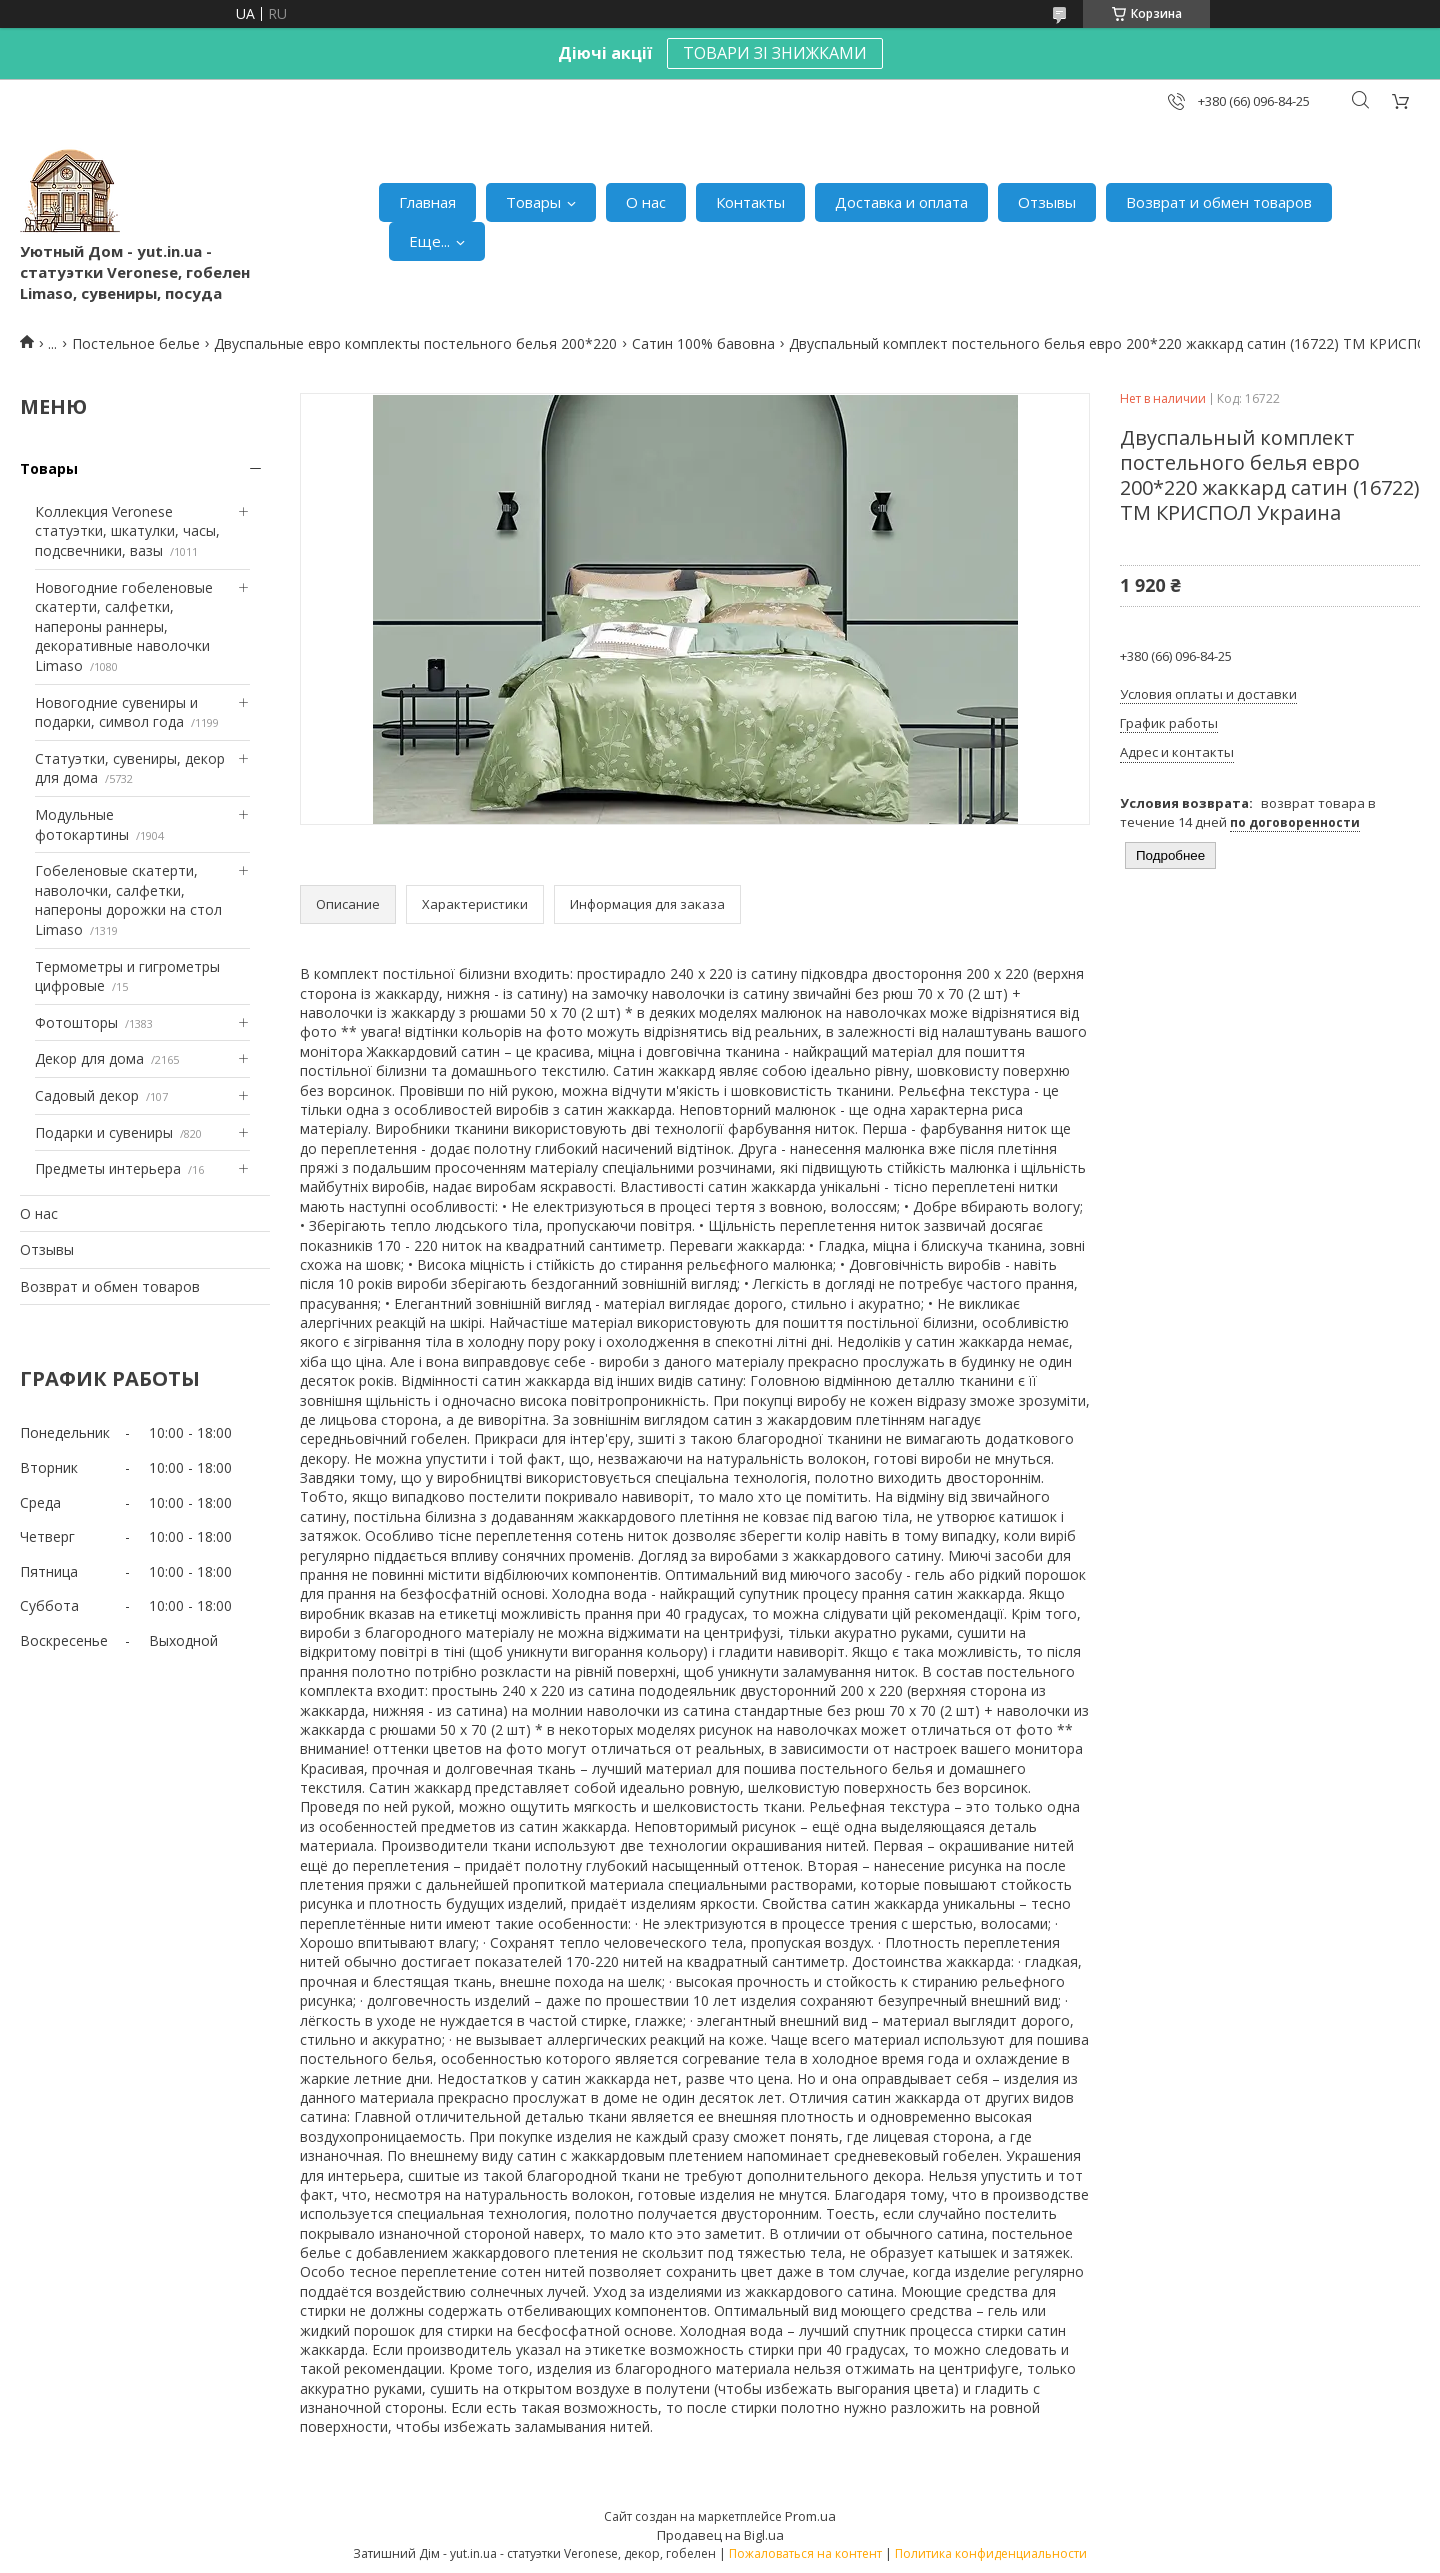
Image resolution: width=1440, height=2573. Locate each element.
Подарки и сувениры (104, 1132)
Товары (533, 202)
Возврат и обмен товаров (1219, 202)
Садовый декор (87, 1095)
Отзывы (1047, 202)
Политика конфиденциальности (991, 2553)
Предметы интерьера (108, 1168)
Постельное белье (136, 343)
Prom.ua (810, 2516)
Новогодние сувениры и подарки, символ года (116, 712)
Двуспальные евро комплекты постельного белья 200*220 (415, 343)
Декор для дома (89, 1058)
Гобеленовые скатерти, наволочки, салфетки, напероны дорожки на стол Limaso (128, 900)
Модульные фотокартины (82, 824)
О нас (646, 202)
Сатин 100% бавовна (703, 343)
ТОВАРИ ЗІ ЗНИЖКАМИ (775, 53)
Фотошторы (76, 1022)
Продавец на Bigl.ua (720, 2535)
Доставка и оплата (901, 202)
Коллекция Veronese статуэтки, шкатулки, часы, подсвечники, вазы (127, 531)
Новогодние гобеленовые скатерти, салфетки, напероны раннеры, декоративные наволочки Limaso (124, 626)
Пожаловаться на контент (805, 2553)
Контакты (750, 202)
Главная (427, 202)
